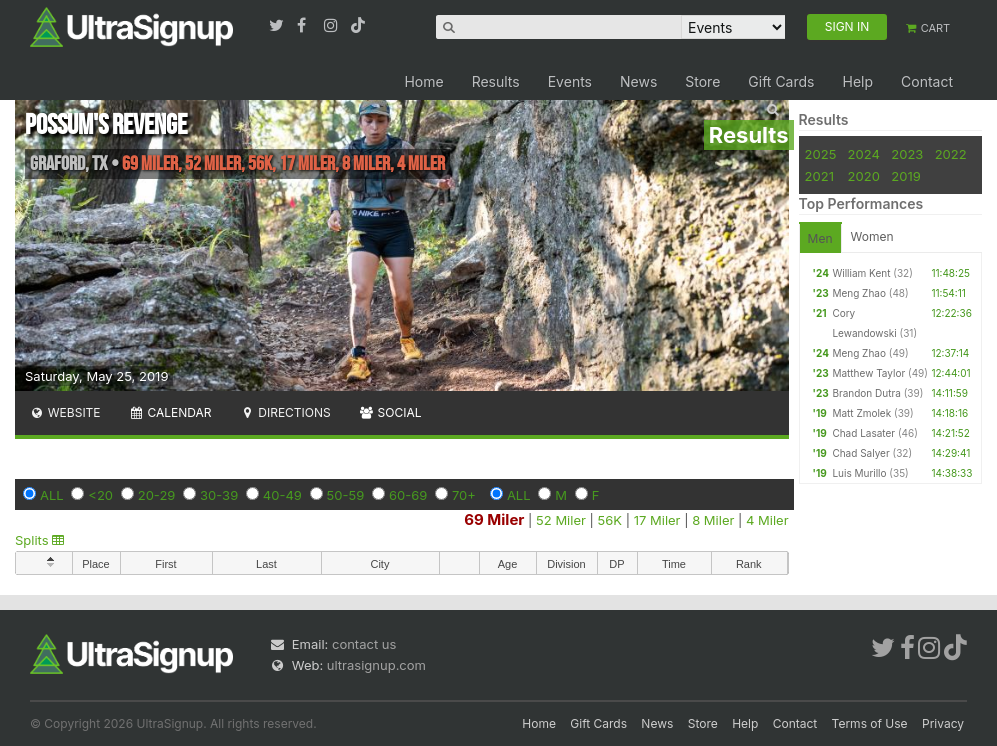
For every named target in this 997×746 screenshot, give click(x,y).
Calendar (170, 412)
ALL (52, 495)
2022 (951, 154)
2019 (905, 176)
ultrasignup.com (376, 665)
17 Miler (657, 520)
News (638, 81)
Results (496, 81)
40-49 (282, 495)
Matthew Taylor (868, 373)
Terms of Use (870, 723)
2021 (819, 176)
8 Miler (713, 520)
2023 (907, 154)
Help (857, 81)
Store (702, 81)
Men (820, 238)
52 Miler (561, 520)
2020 (864, 176)
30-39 (219, 495)
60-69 (408, 495)
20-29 (157, 495)
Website (65, 412)
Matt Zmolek (861, 413)
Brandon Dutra (866, 393)
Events (570, 81)
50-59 (346, 495)
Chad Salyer (860, 453)
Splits (39, 540)
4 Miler (767, 520)
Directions (284, 412)
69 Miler (494, 519)
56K (610, 520)
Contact (927, 81)
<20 (100, 495)
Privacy (943, 723)
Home (423, 81)
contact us (364, 644)
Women (872, 236)
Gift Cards (781, 81)
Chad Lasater (863, 433)
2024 (864, 154)
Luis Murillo (859, 473)
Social (390, 412)
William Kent (861, 273)
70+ (464, 495)
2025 (821, 154)
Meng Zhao (859, 293)
